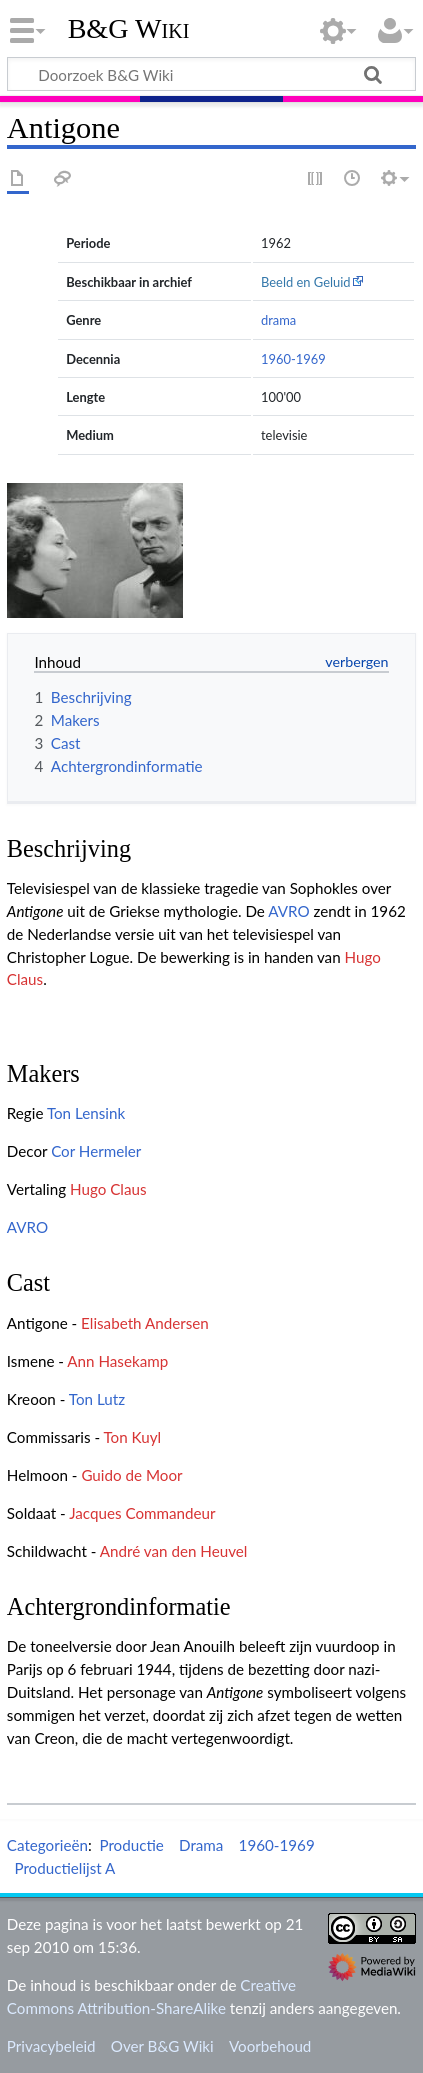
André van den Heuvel (174, 1551)
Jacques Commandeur (142, 1513)
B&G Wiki (129, 29)
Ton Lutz (97, 1399)
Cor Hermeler (96, 1151)
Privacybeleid (51, 2046)
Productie (131, 1845)
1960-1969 (293, 359)
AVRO (288, 911)
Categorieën (47, 1845)
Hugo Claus (108, 1189)
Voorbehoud (270, 2046)
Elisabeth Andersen (145, 1323)
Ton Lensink (86, 1113)
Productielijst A (64, 1868)
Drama (201, 1845)
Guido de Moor (131, 1475)
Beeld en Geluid (306, 282)
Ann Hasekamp (117, 1361)
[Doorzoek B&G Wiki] (211, 74)
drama (278, 320)
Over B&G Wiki (162, 2046)
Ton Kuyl (132, 1437)
